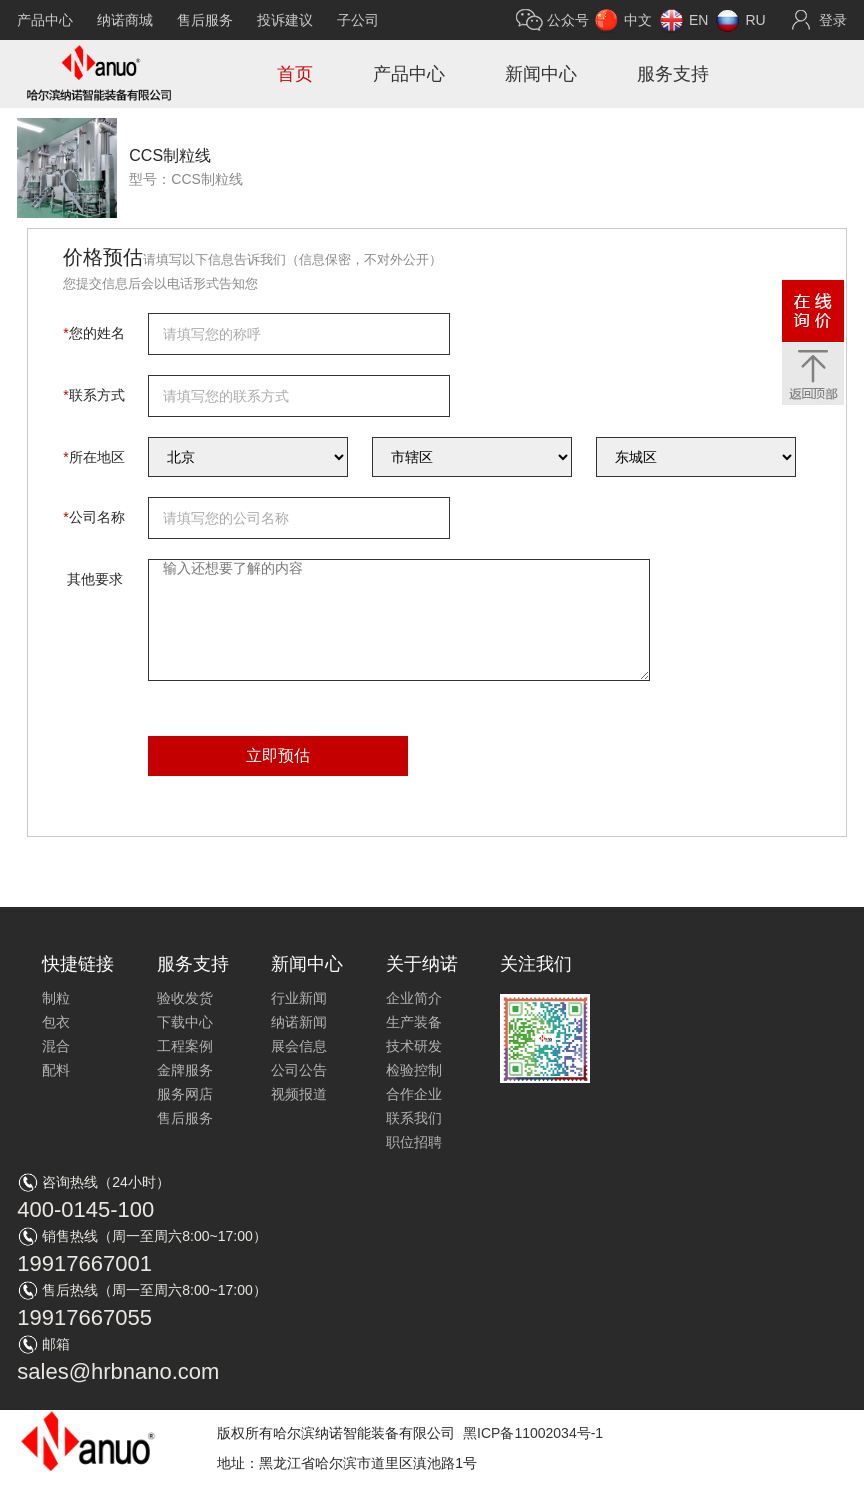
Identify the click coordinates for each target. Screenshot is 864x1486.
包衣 (56, 1022)
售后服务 (205, 20)
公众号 (568, 20)
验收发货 (185, 998)
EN (698, 20)
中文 (638, 20)
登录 (833, 20)
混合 (56, 1046)
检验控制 (414, 1070)
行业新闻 (299, 998)
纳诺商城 (125, 20)
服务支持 (673, 74)
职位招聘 (414, 1142)
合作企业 (414, 1094)
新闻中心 (541, 74)
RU (755, 20)
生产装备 (414, 1022)
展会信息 (299, 1046)
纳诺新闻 (299, 1022)
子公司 (358, 20)
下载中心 (185, 1022)
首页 (295, 74)
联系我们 (414, 1118)
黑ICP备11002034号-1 (533, 1433)
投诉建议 (285, 20)
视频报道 (299, 1094)
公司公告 (299, 1070)
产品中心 (45, 20)
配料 (56, 1070)
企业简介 (414, 998)
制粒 (56, 998)
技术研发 (414, 1046)
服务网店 (185, 1094)
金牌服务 (185, 1070)
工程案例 (185, 1046)
